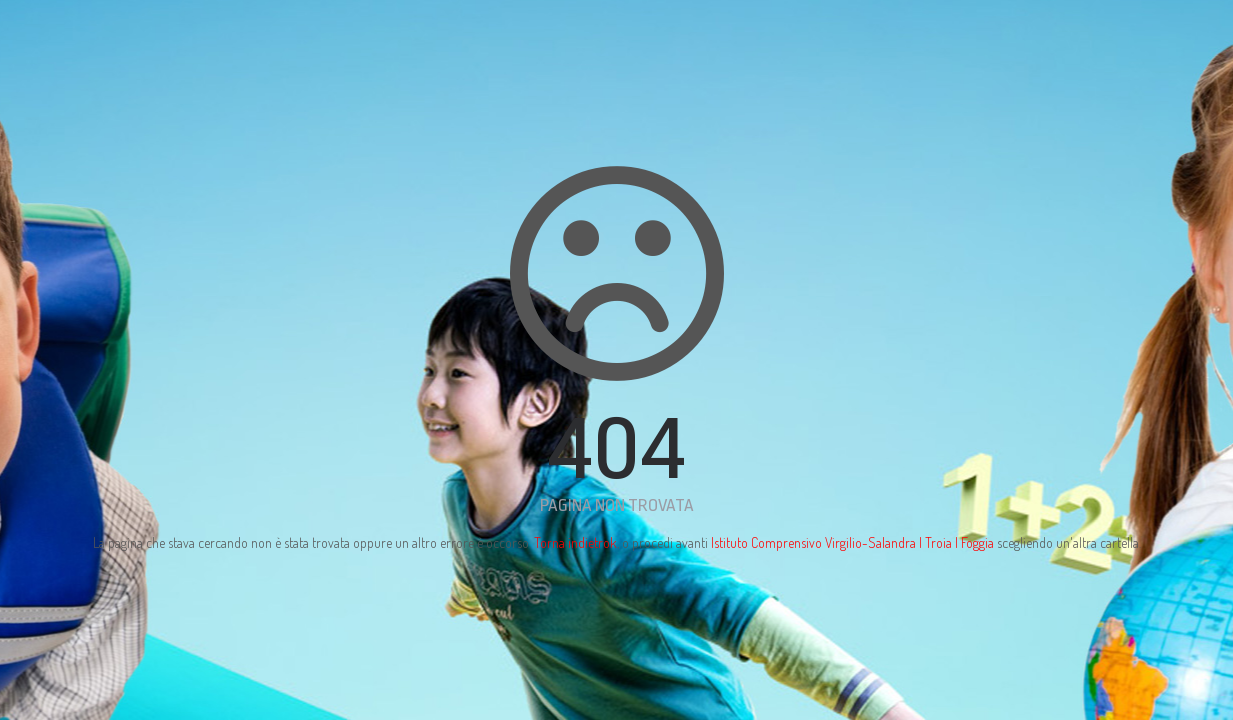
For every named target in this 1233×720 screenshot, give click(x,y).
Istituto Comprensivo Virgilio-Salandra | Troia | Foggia (852, 542)
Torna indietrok (575, 542)
